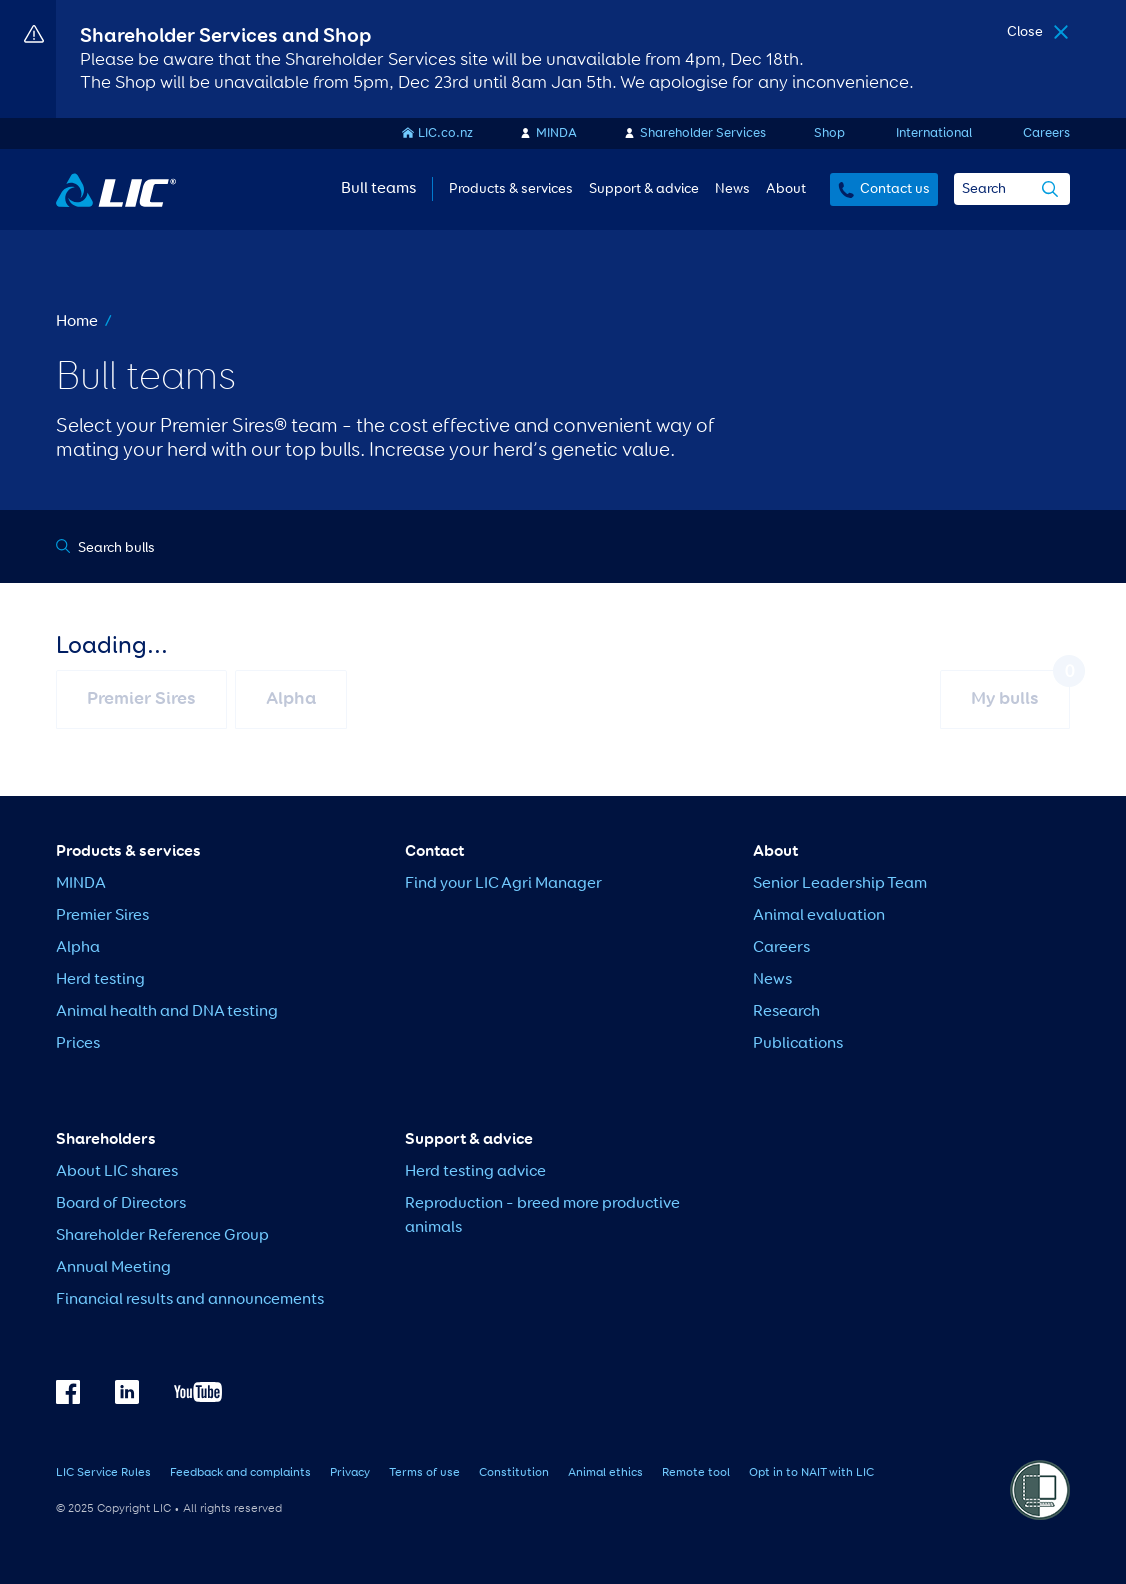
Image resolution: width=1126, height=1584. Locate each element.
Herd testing (100, 980)
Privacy (350, 1473)
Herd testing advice (475, 1172)
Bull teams (378, 189)
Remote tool (696, 1473)
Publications (798, 1044)
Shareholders (106, 1140)
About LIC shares (117, 1172)
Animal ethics (605, 1473)
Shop (829, 133)
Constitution (514, 1473)
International (934, 133)
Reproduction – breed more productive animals (542, 1216)
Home (77, 322)
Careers (1046, 133)
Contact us (895, 189)
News (732, 189)
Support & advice (644, 189)
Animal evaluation (819, 916)
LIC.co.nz (445, 133)
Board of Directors (121, 1204)
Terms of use (424, 1473)
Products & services (511, 189)
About (786, 189)
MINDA (556, 133)
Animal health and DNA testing (167, 1012)
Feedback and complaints (240, 1473)
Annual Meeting (113, 1268)
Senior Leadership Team (840, 884)
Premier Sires (102, 916)
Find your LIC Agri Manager (503, 884)
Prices (78, 1044)
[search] (1050, 191)
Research (786, 1012)
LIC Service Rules (103, 1473)
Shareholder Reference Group (162, 1236)
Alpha (78, 948)
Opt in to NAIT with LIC (811, 1473)
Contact (434, 852)
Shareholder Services (703, 133)
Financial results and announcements (190, 1300)
